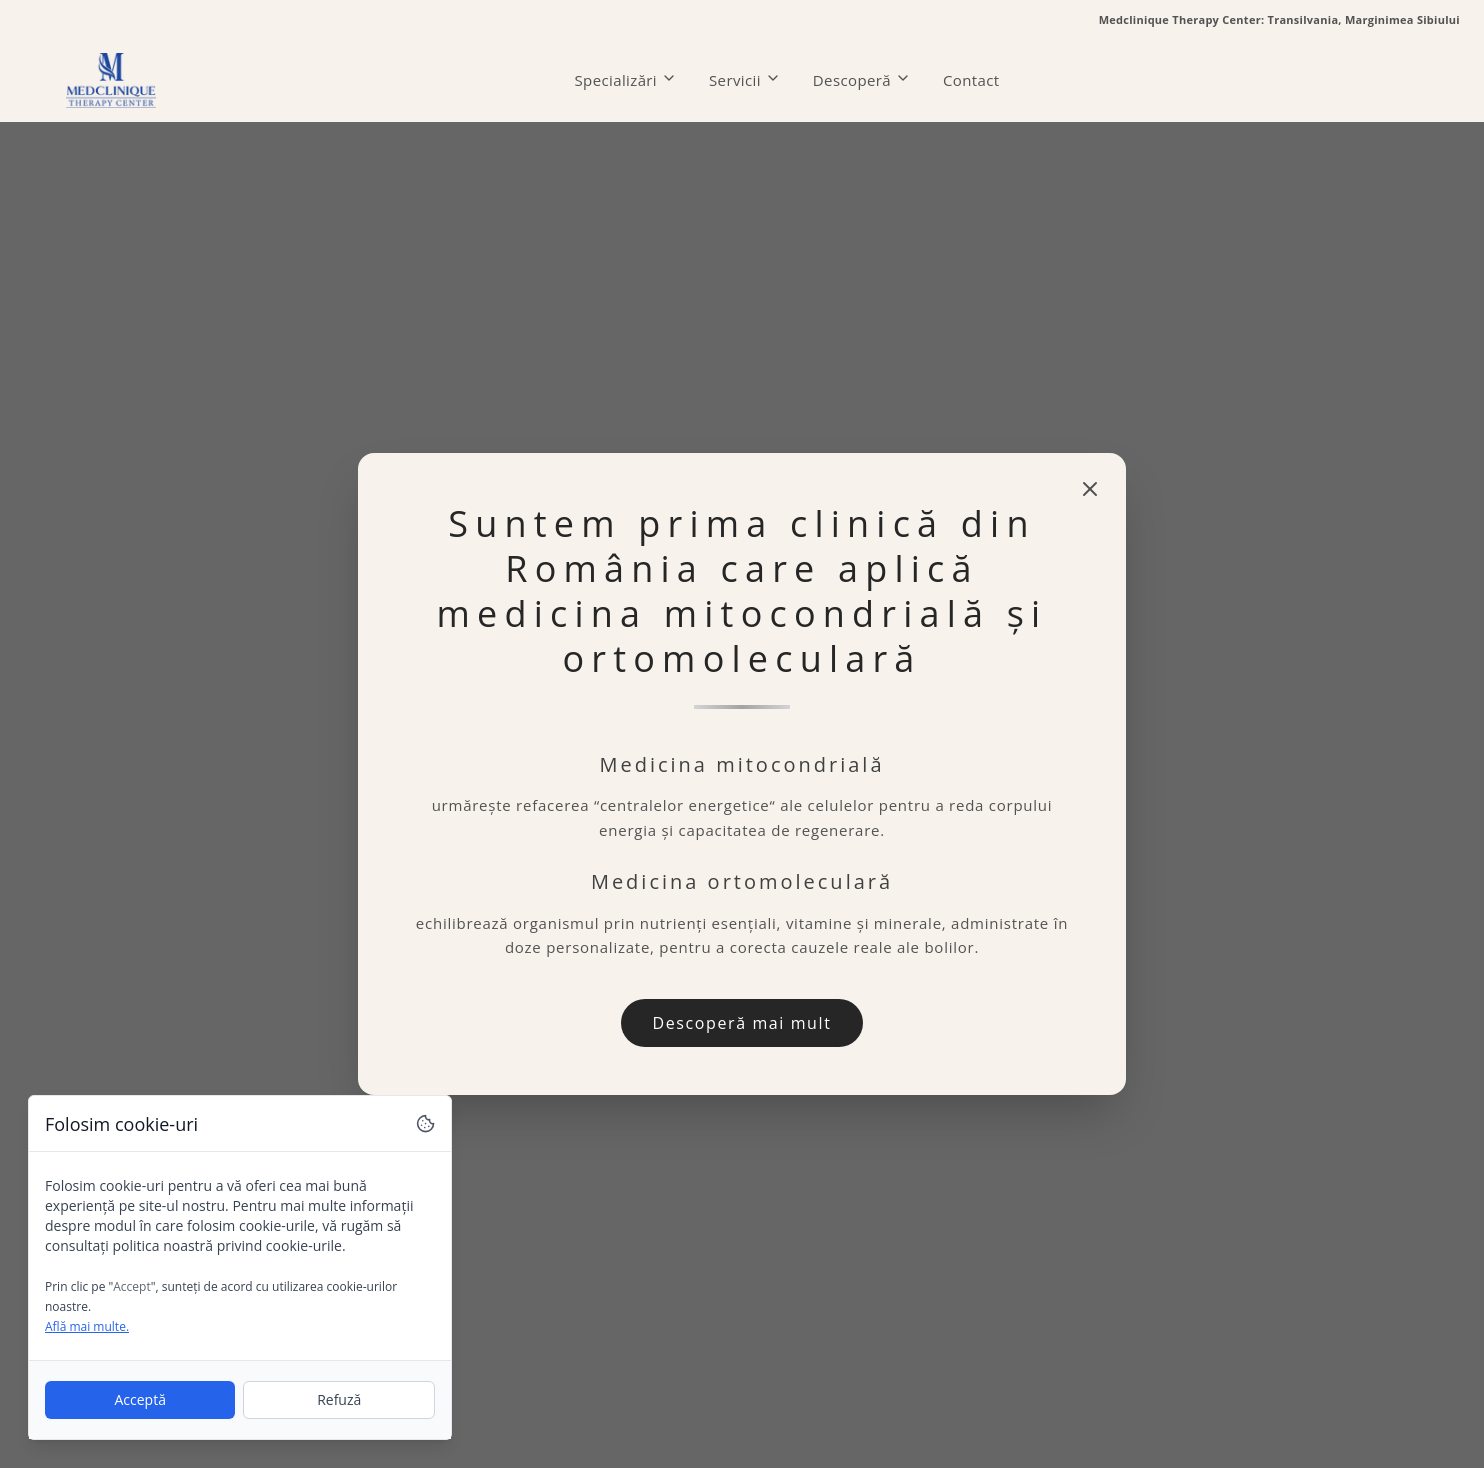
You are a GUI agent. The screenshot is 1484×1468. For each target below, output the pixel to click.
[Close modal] (1090, 489)
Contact (971, 80)
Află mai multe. (87, 1326)
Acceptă (139, 1399)
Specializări (626, 80)
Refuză (339, 1399)
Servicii (745, 80)
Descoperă (862, 80)
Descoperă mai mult (742, 1023)
